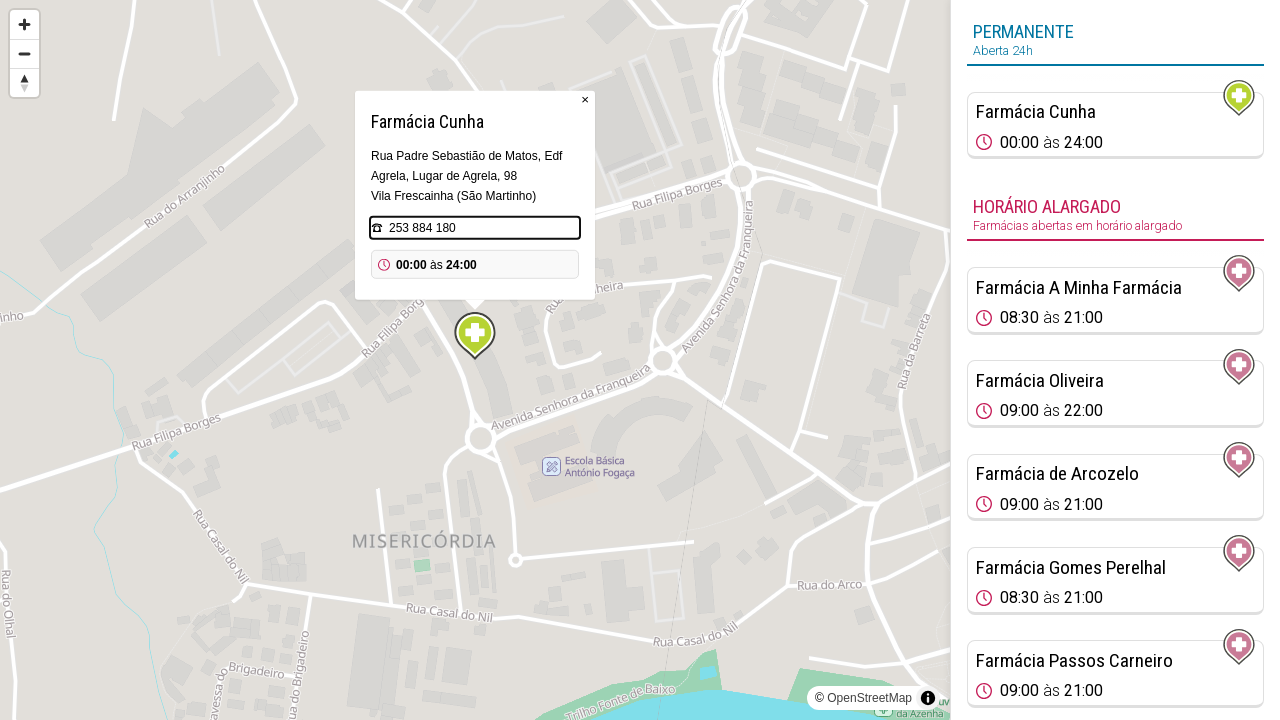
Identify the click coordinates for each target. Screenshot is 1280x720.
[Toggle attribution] (928, 698)
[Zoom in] (24, 24)
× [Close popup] (585, 99)
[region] (475, 360)
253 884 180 (422, 228)
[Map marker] (475, 336)
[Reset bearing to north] (24, 82)
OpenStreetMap (869, 698)
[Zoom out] (24, 53)
